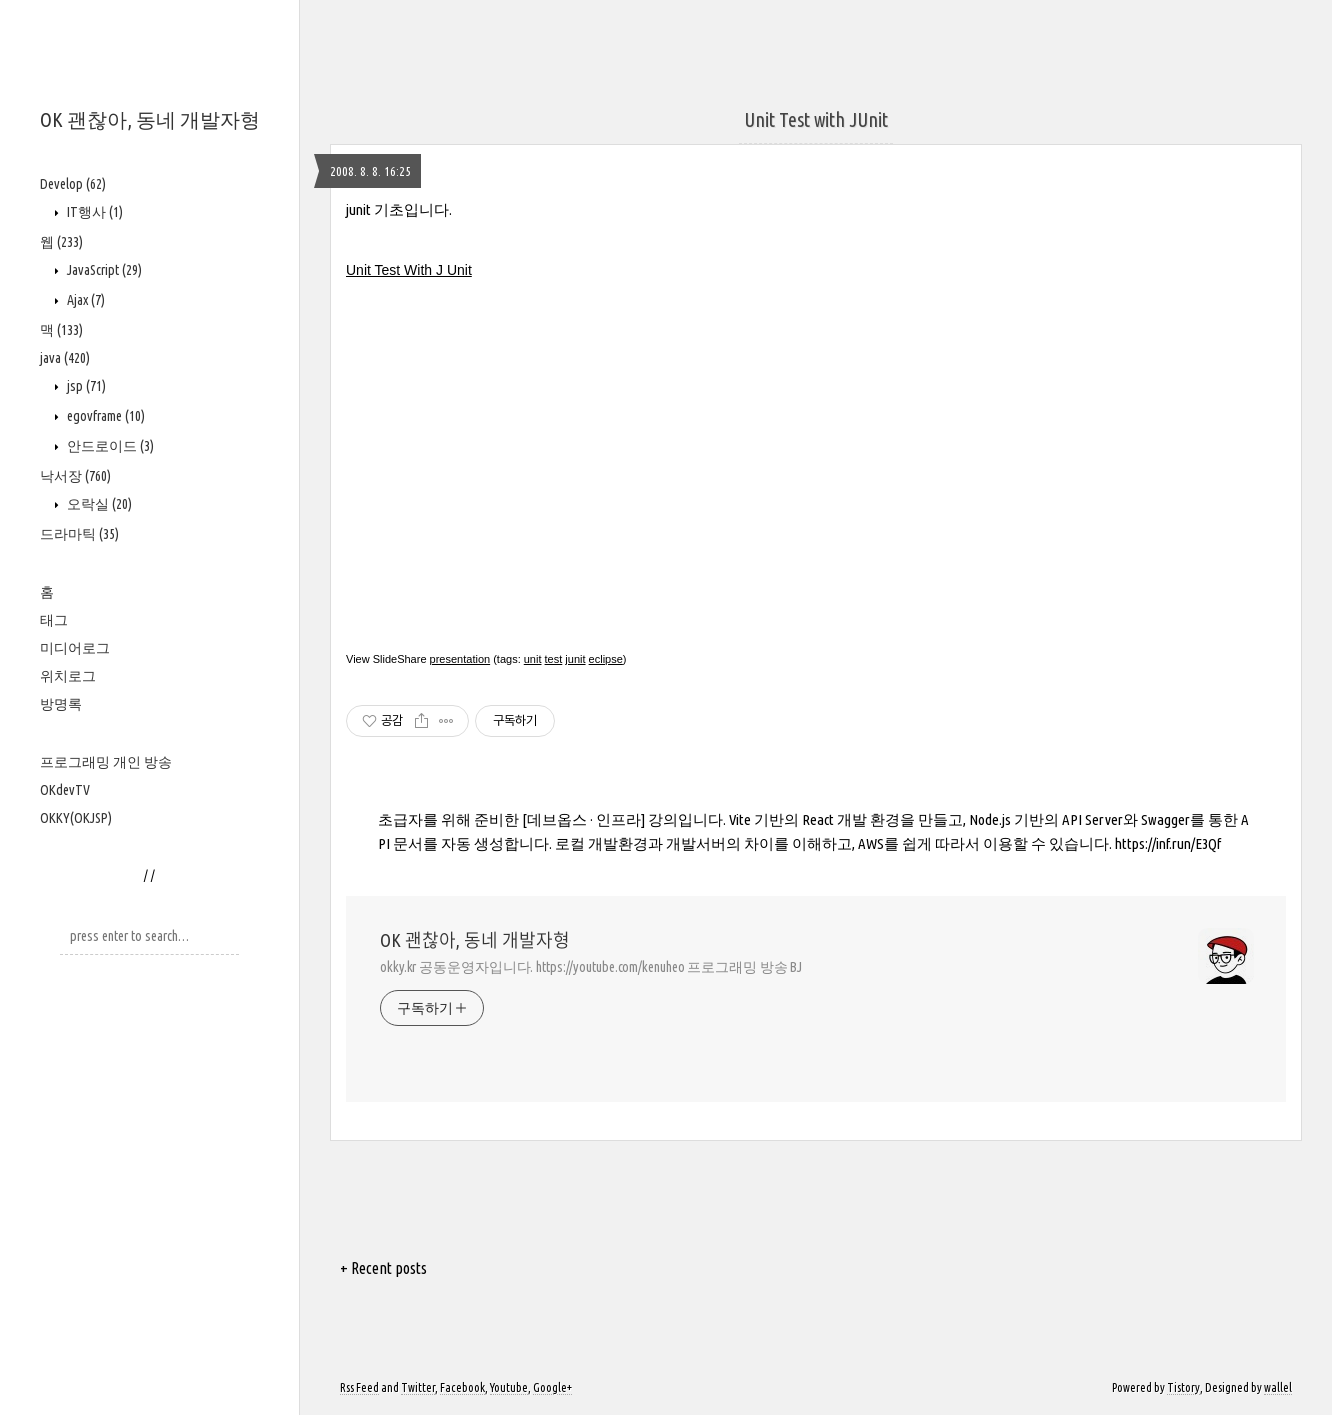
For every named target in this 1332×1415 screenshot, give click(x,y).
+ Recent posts (383, 1268)
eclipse (606, 659)
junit (575, 659)
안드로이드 (109, 446)
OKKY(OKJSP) (76, 818)
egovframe (104, 416)
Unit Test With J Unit (409, 270)
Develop (73, 184)
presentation (460, 659)
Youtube (509, 1387)
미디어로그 (75, 648)
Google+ (552, 1387)
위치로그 (68, 676)
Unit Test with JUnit (816, 119)
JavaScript (103, 270)
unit (533, 659)
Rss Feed (359, 1387)
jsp (85, 386)
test (554, 659)
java (65, 358)
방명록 (61, 704)
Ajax (84, 300)
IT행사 (93, 212)
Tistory (1183, 1387)
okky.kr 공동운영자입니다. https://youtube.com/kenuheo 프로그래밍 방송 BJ (591, 967)
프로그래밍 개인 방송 (106, 762)
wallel (1278, 1387)
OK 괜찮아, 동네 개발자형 (150, 119)
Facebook (462, 1387)
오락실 (98, 504)
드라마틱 (79, 534)
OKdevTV (65, 790)
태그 (54, 620)
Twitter (418, 1387)
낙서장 (75, 476)
